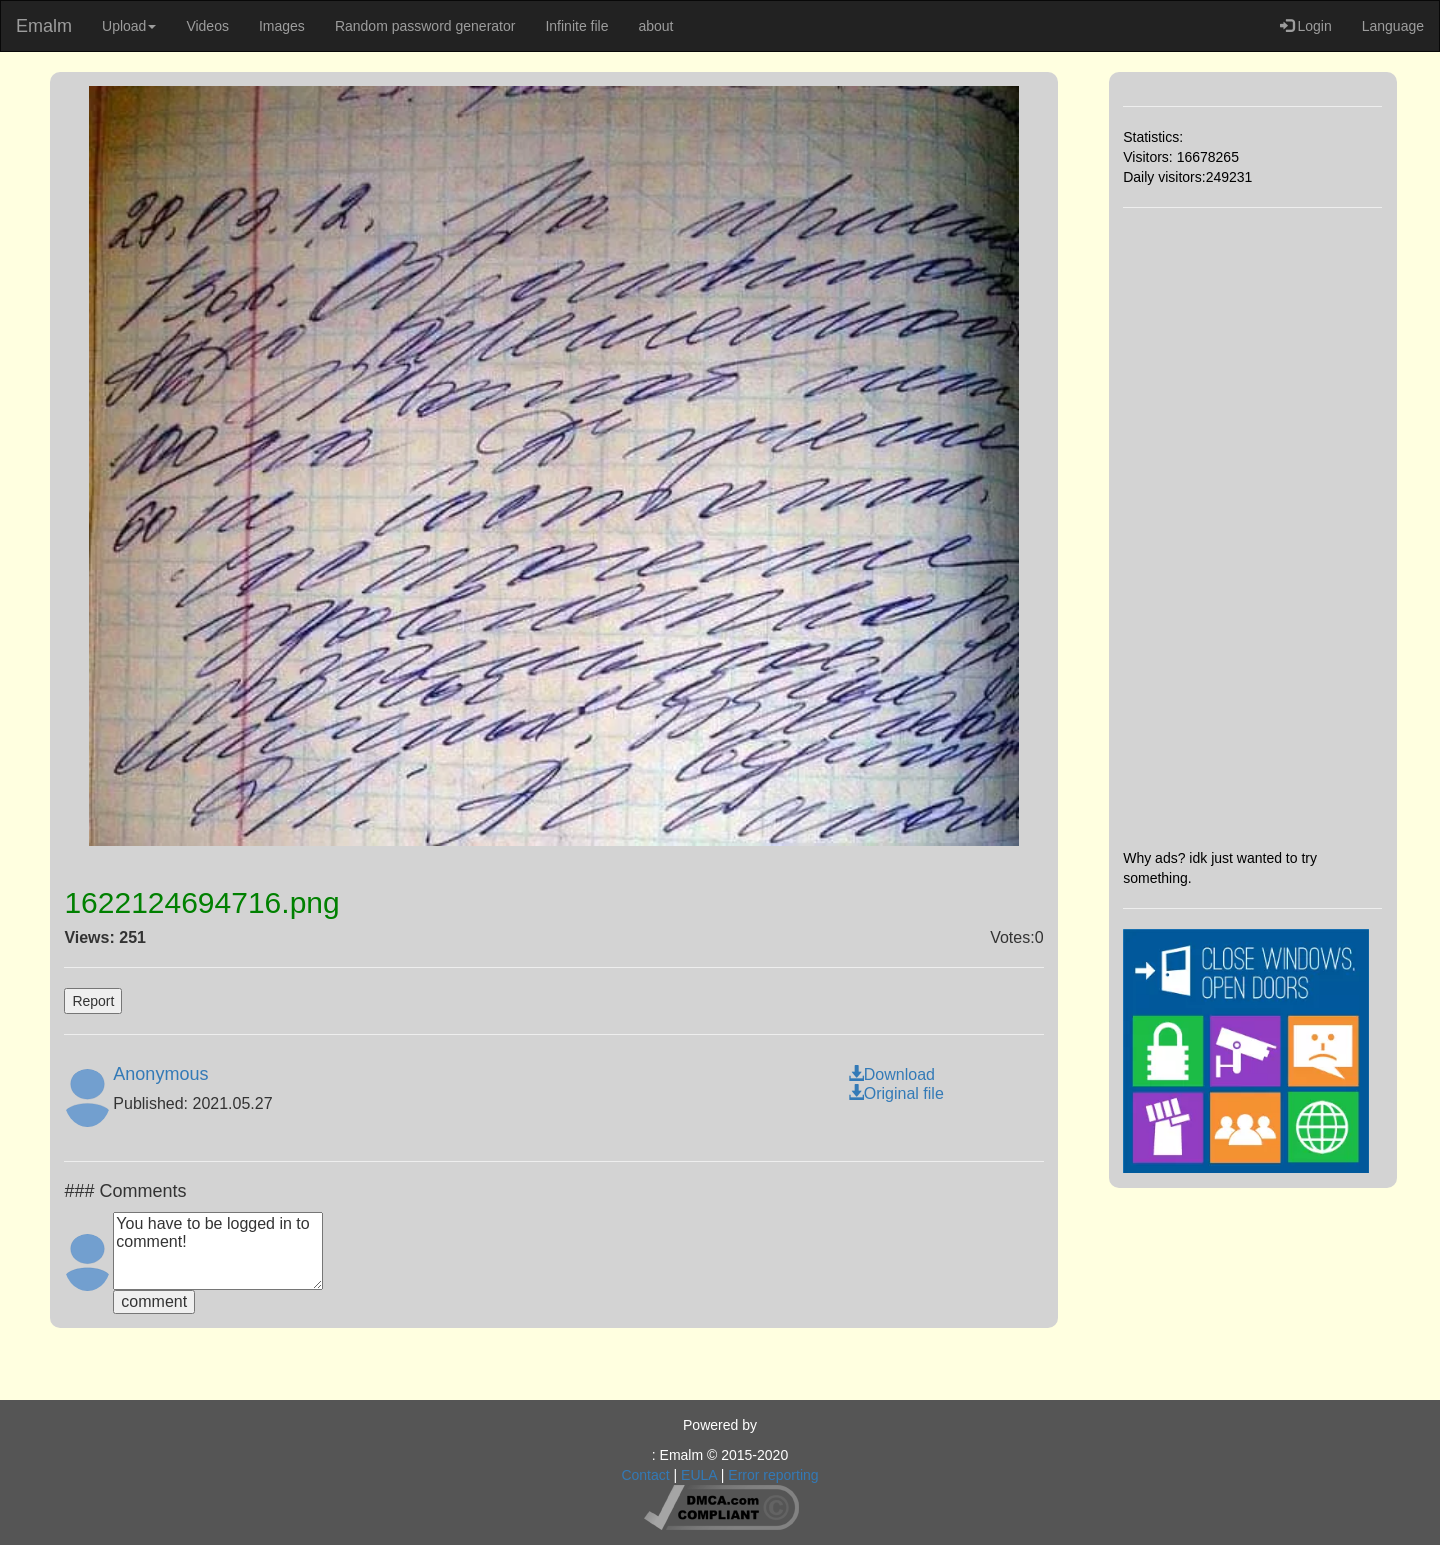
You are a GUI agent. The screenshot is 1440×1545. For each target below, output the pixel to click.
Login (1306, 26)
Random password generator (425, 26)
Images (282, 26)
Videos (207, 26)
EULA (699, 1475)
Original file (896, 1093)
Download (891, 1074)
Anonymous (160, 1074)
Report (93, 1001)
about (655, 26)
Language (1393, 26)
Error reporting (773, 1475)
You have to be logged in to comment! (218, 1251)
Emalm (44, 26)
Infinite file (576, 26)
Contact (645, 1475)
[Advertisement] (1252, 528)
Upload (129, 26)
